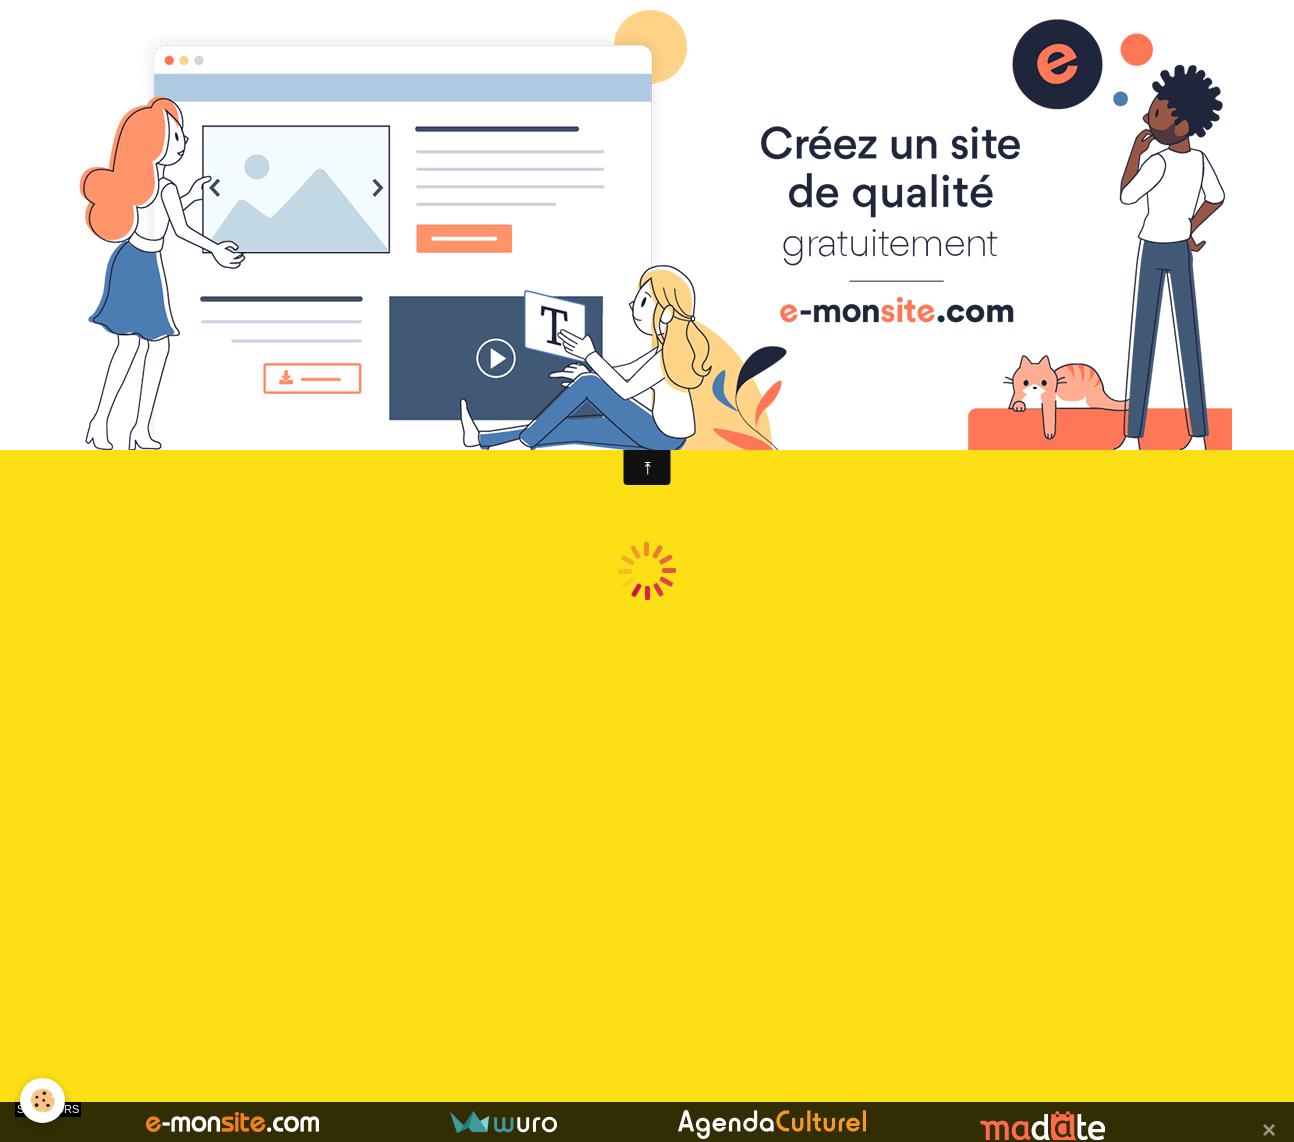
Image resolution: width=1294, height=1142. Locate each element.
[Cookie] (42, 1100)
